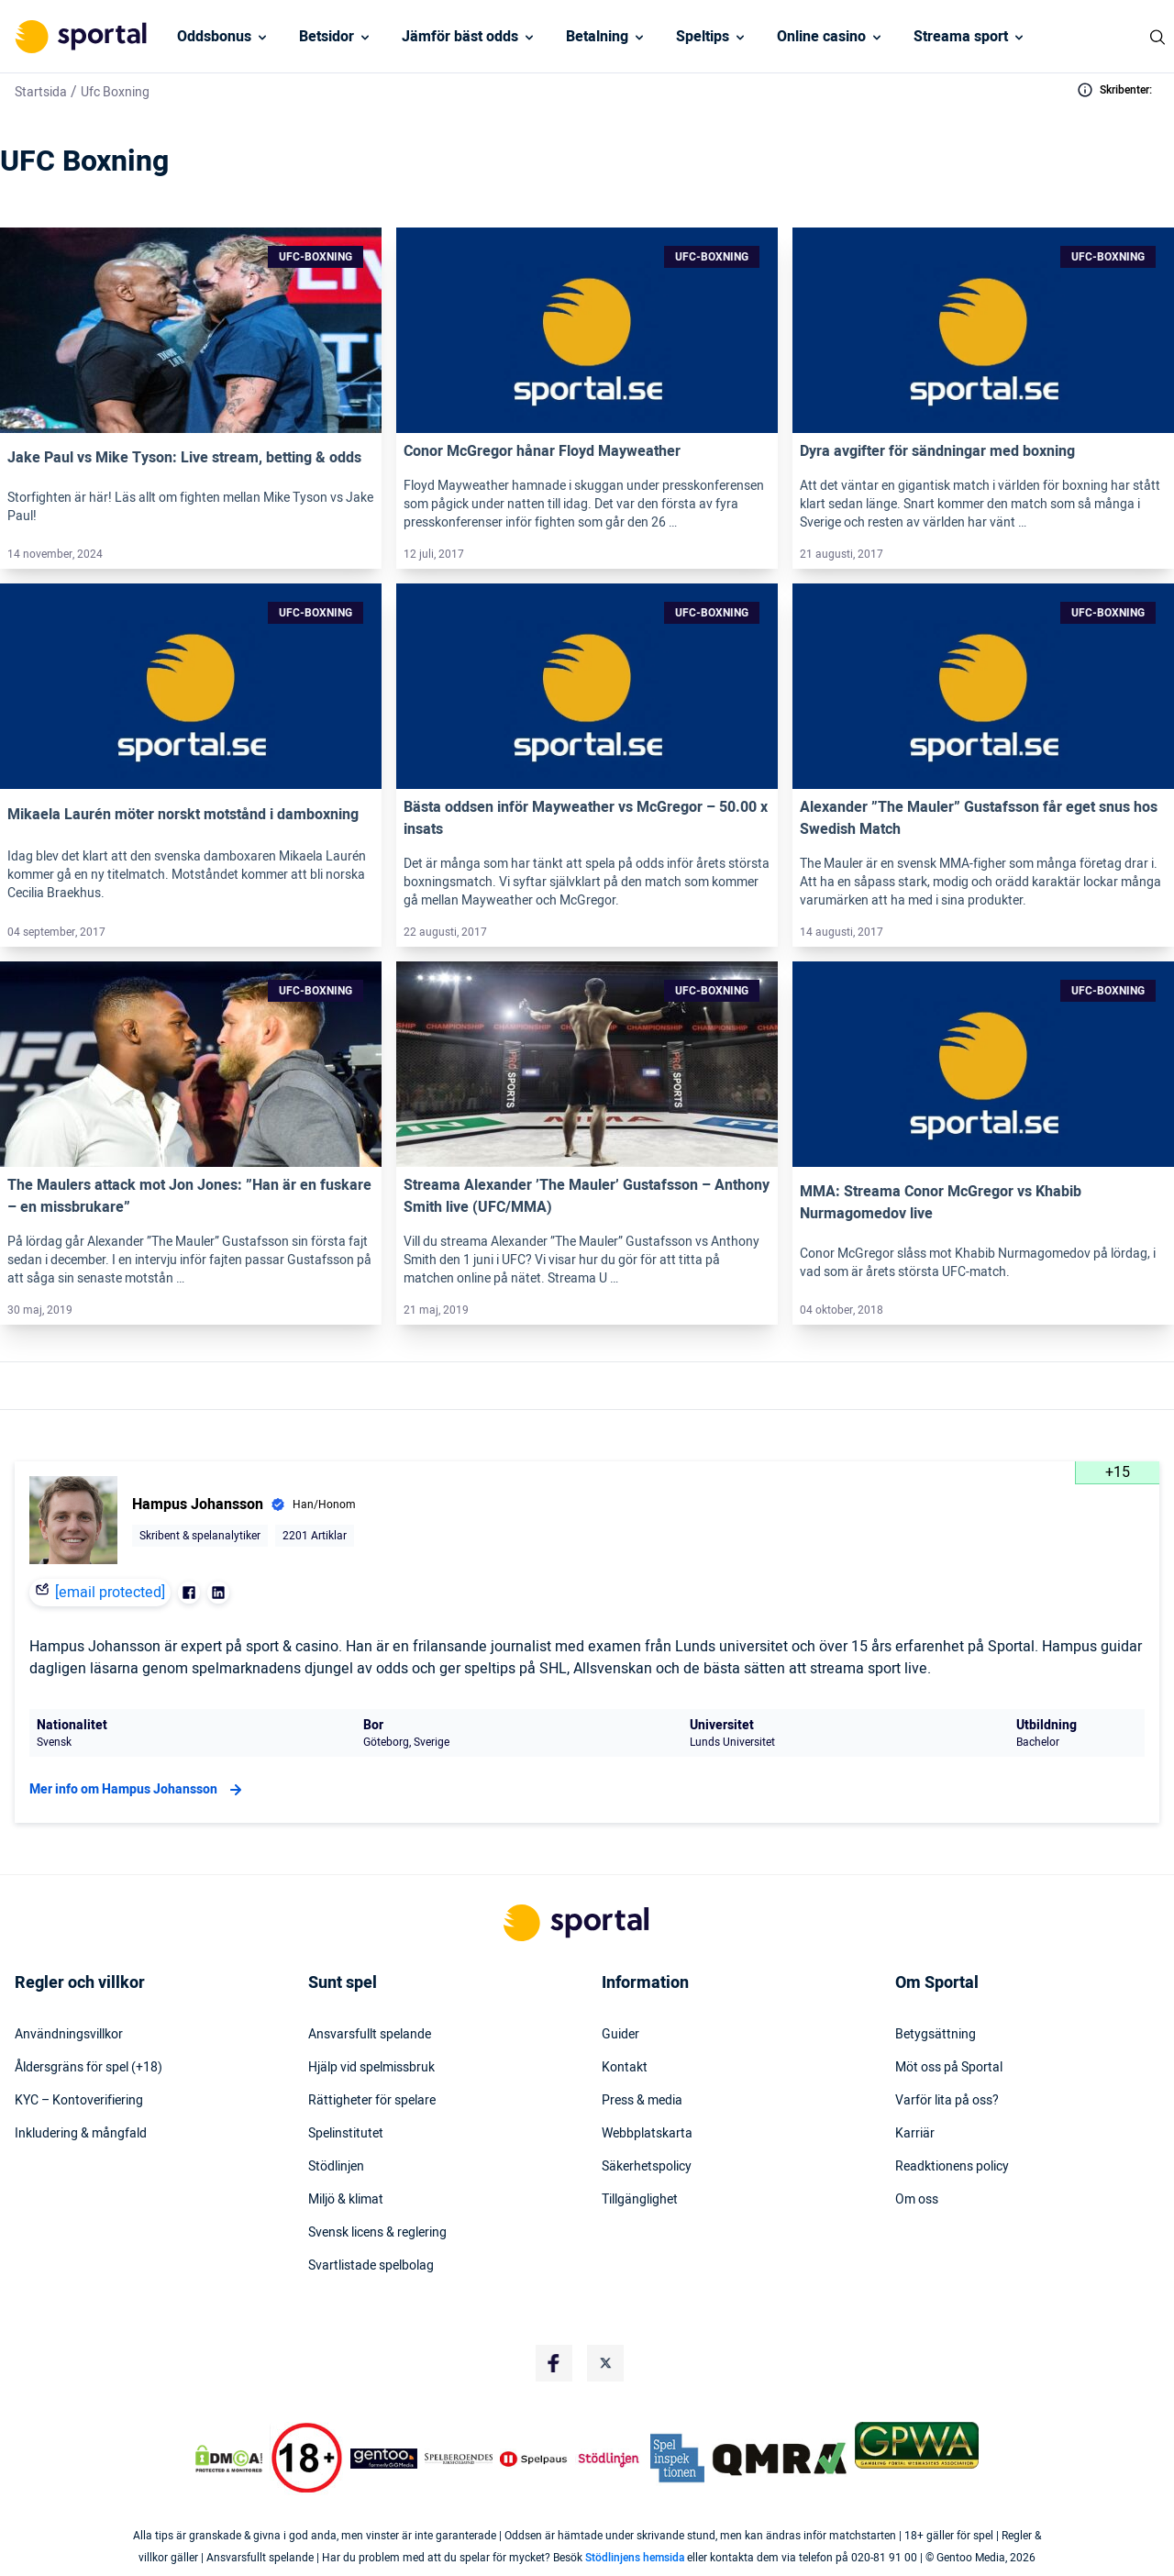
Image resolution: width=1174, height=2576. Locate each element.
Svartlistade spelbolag (371, 2266)
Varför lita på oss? (947, 2101)
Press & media (642, 2101)
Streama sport (961, 37)
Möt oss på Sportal (948, 2068)
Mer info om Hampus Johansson (138, 1790)
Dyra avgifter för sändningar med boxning (937, 451)
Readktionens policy (952, 2167)
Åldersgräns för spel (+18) (88, 2068)
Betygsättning (935, 2035)
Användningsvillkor (69, 2035)
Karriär (915, 2134)
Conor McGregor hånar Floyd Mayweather (542, 451)
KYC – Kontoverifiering (79, 2101)
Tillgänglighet (640, 2200)
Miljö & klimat (345, 2200)
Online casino (821, 37)
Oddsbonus (214, 37)
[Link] (191, 330)
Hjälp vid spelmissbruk (371, 2068)
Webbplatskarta (647, 2134)
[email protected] (110, 1593)
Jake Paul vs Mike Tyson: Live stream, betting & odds (184, 458)
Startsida (41, 92)
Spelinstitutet (345, 2134)
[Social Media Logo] (554, 2363)
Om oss (916, 2200)
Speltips (702, 37)
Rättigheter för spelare (372, 2101)
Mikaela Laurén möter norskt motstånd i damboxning (183, 815)
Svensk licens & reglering (377, 2233)
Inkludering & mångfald (81, 2134)
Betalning (597, 37)
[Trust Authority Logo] (384, 2458)
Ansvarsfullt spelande (369, 2035)
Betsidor (326, 37)
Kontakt (625, 2068)
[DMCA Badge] (228, 2458)
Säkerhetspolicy (647, 2167)
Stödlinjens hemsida (634, 2557)
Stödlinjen (336, 2167)
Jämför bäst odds (460, 37)
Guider (620, 2035)
